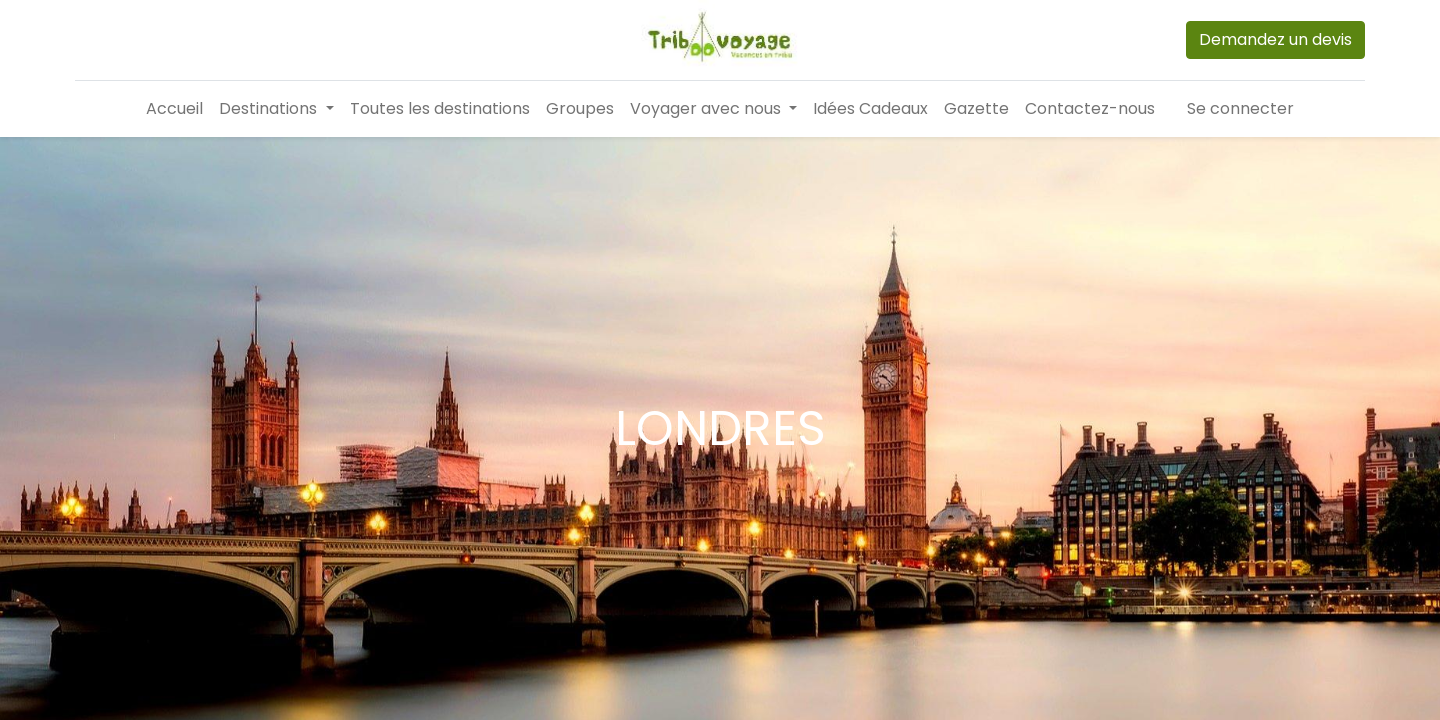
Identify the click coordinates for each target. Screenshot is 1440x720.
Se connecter (1240, 108)
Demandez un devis (1275, 39)
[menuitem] (174, 109)
